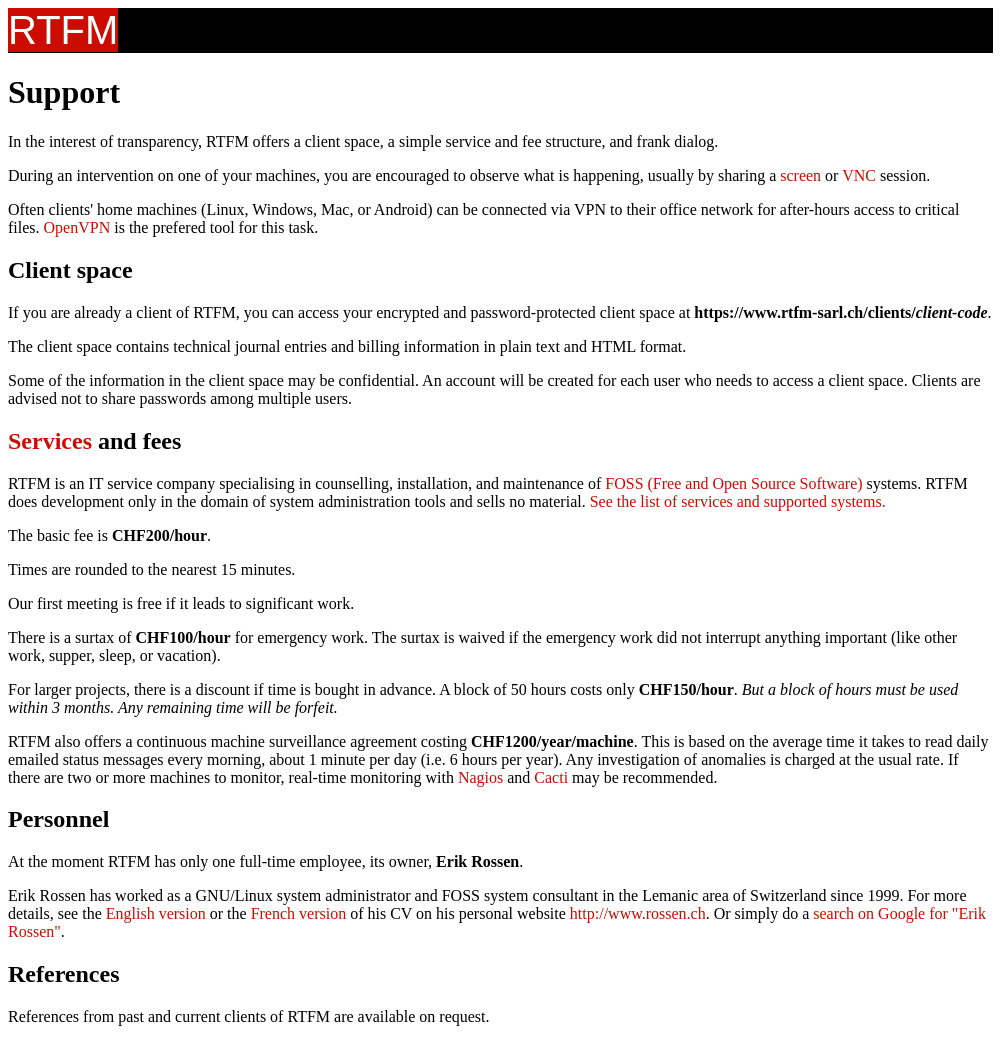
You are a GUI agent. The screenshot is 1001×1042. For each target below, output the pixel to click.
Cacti (551, 777)
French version (299, 913)
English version (156, 913)
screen (800, 175)
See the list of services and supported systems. (738, 501)
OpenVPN (77, 227)
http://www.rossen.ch (638, 913)
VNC (859, 175)
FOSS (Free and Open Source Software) (733, 483)
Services (50, 441)
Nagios (480, 777)
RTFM (63, 30)
